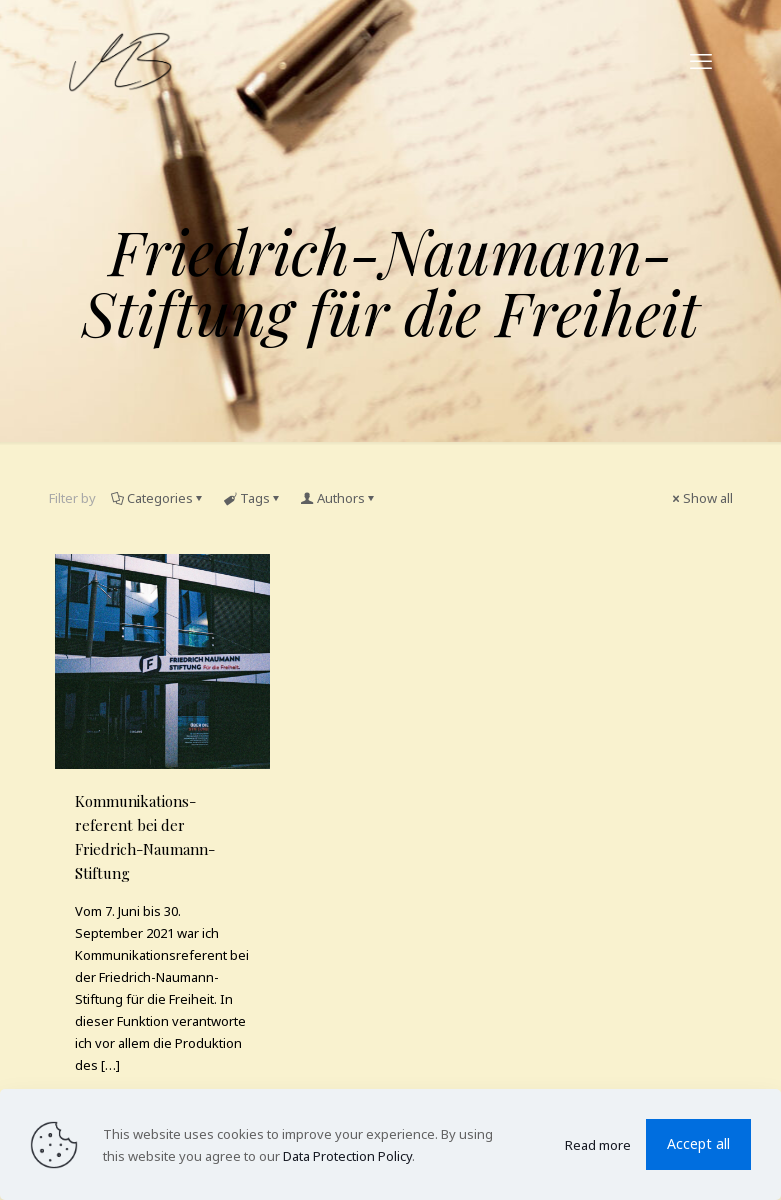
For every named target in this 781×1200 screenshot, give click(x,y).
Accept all (698, 1143)
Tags (253, 498)
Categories (158, 498)
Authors (339, 498)
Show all (701, 498)
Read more (598, 1145)
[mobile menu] (701, 60)
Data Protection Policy (347, 1156)
